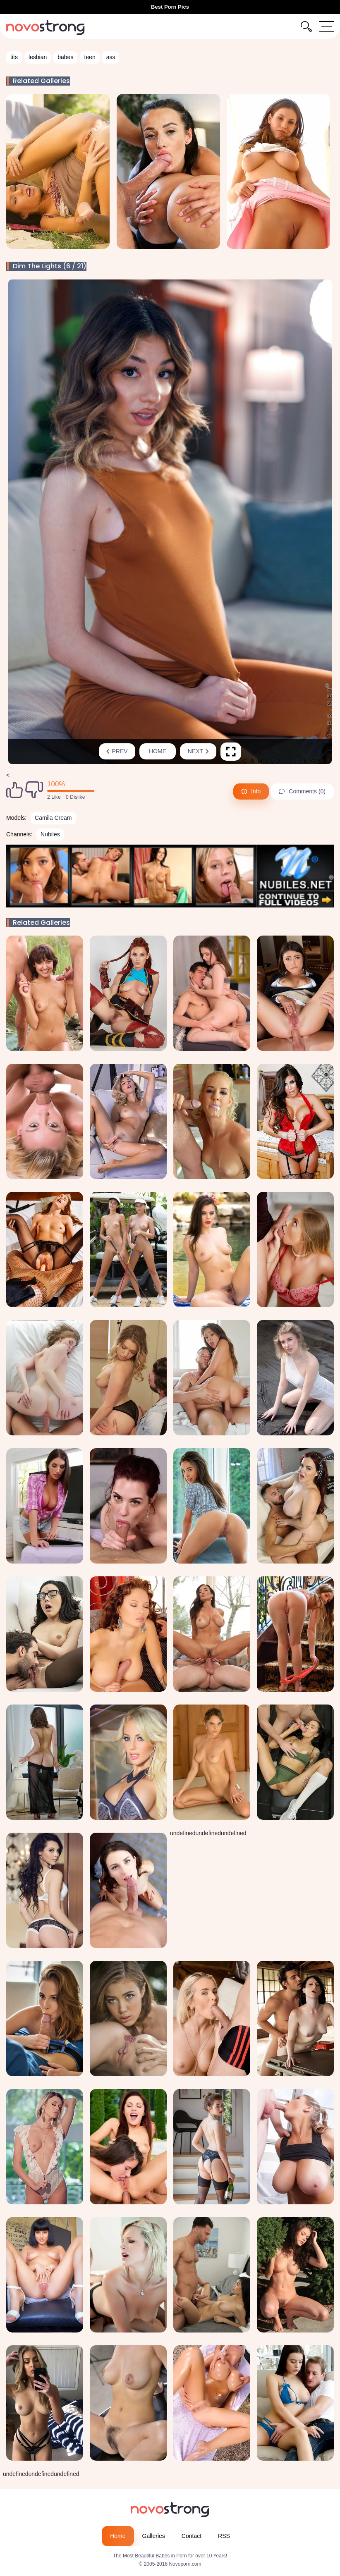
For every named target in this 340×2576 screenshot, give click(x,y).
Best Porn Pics (170, 7)
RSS (224, 2536)
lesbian (38, 57)
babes (65, 57)
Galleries (153, 2536)
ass (110, 57)
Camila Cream (53, 817)
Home (157, 751)
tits (14, 57)
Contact (191, 2536)
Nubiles (50, 834)
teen (89, 57)
